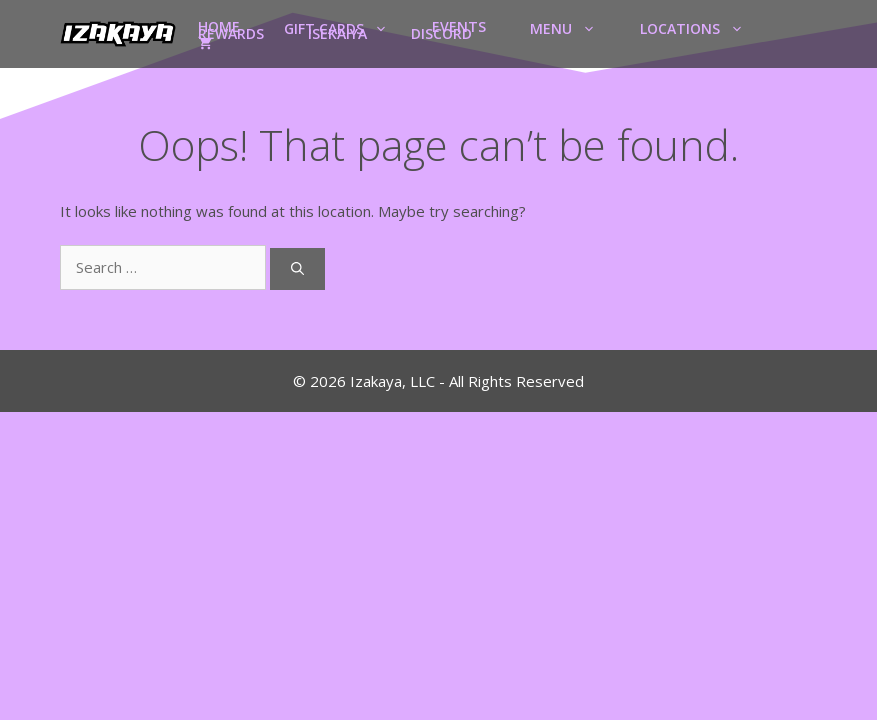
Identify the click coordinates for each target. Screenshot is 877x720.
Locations (703, 27)
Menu (574, 27)
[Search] (297, 269)
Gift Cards (347, 27)
